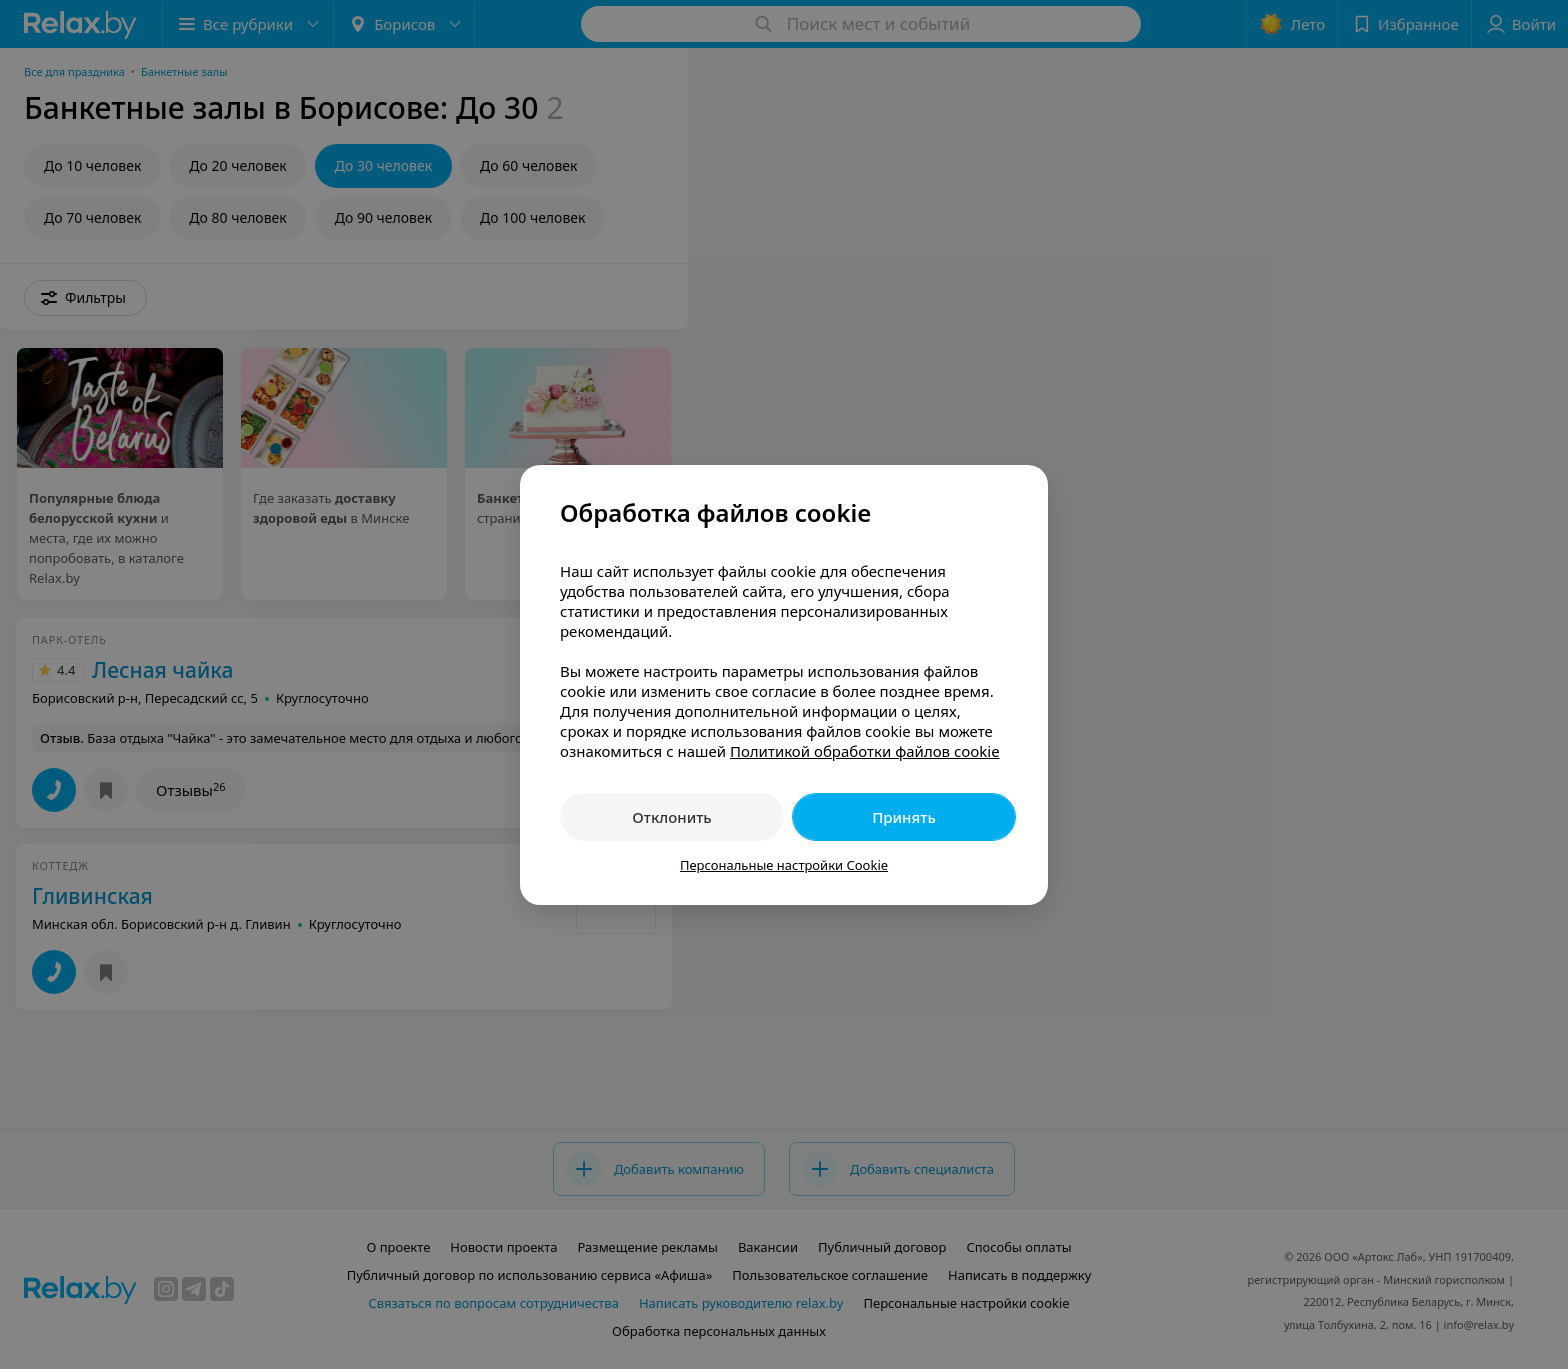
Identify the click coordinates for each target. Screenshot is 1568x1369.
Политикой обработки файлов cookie (865, 751)
